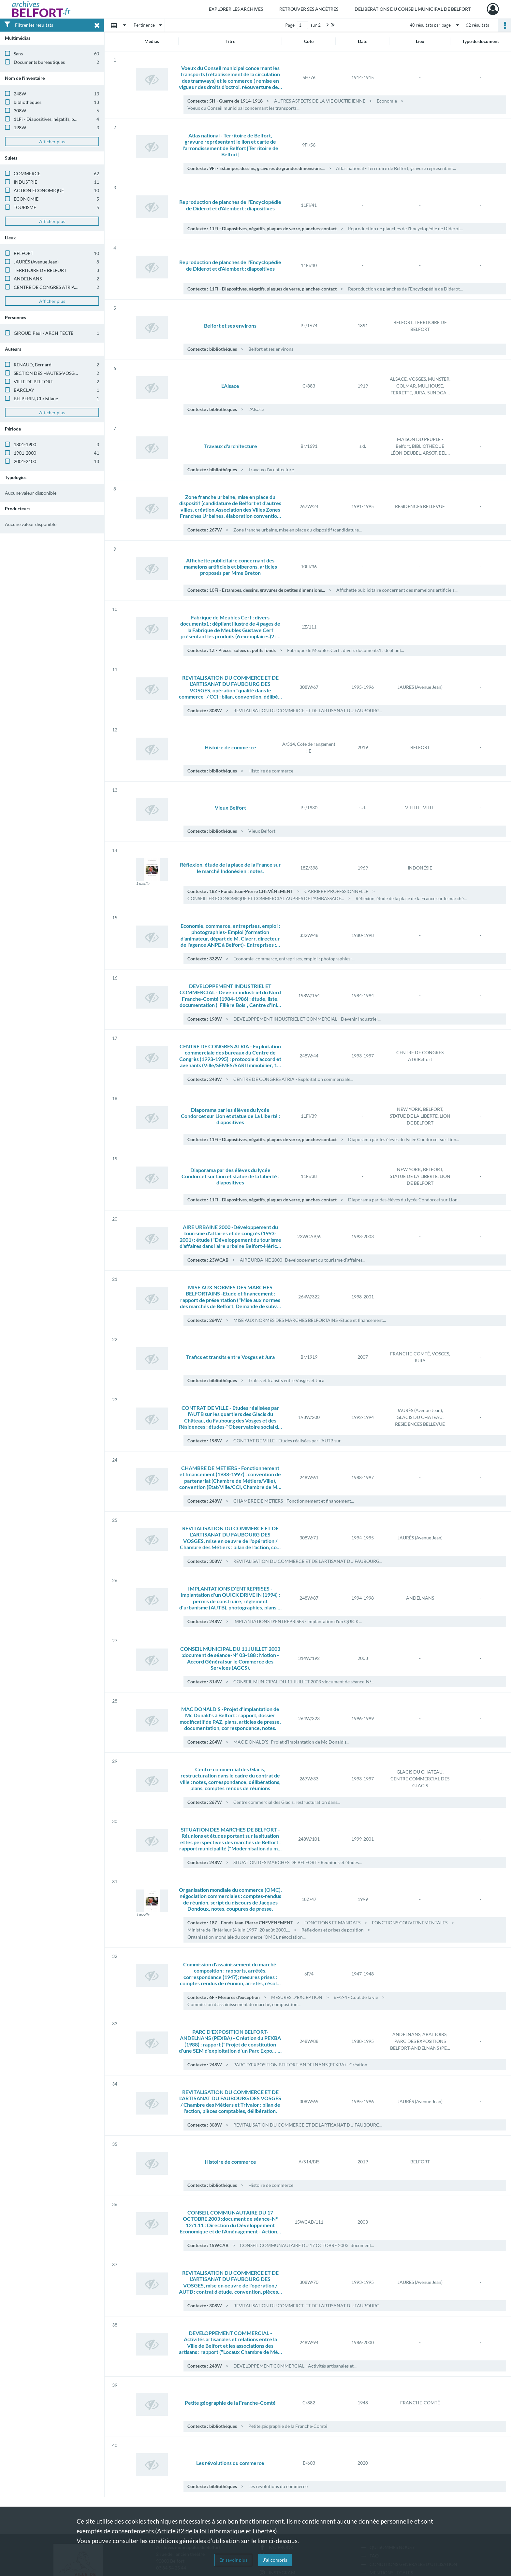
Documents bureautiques (39, 62)
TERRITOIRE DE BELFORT (40, 270)
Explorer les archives (236, 9)
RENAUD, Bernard (32, 364)
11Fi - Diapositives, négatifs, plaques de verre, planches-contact (77, 119)
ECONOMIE (26, 199)
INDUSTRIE (25, 182)
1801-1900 (25, 444)
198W (20, 127)
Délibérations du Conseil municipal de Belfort (413, 9)
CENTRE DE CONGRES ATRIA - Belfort (53, 287)
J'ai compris (275, 2560)
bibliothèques (27, 102)
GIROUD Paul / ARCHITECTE (43, 333)
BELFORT (23, 253)
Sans (18, 53)
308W (20, 110)
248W (20, 93)
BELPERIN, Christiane (36, 398)
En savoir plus (233, 2560)
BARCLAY (24, 390)
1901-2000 (25, 453)
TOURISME (25, 207)
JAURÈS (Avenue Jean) (36, 261)
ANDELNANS (28, 278)
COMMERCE (27, 173)
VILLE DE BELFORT (33, 381)
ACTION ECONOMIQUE (39, 190)
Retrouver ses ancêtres (308, 9)
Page (290, 25)
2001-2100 (25, 461)
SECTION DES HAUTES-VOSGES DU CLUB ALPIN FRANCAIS (76, 373)
